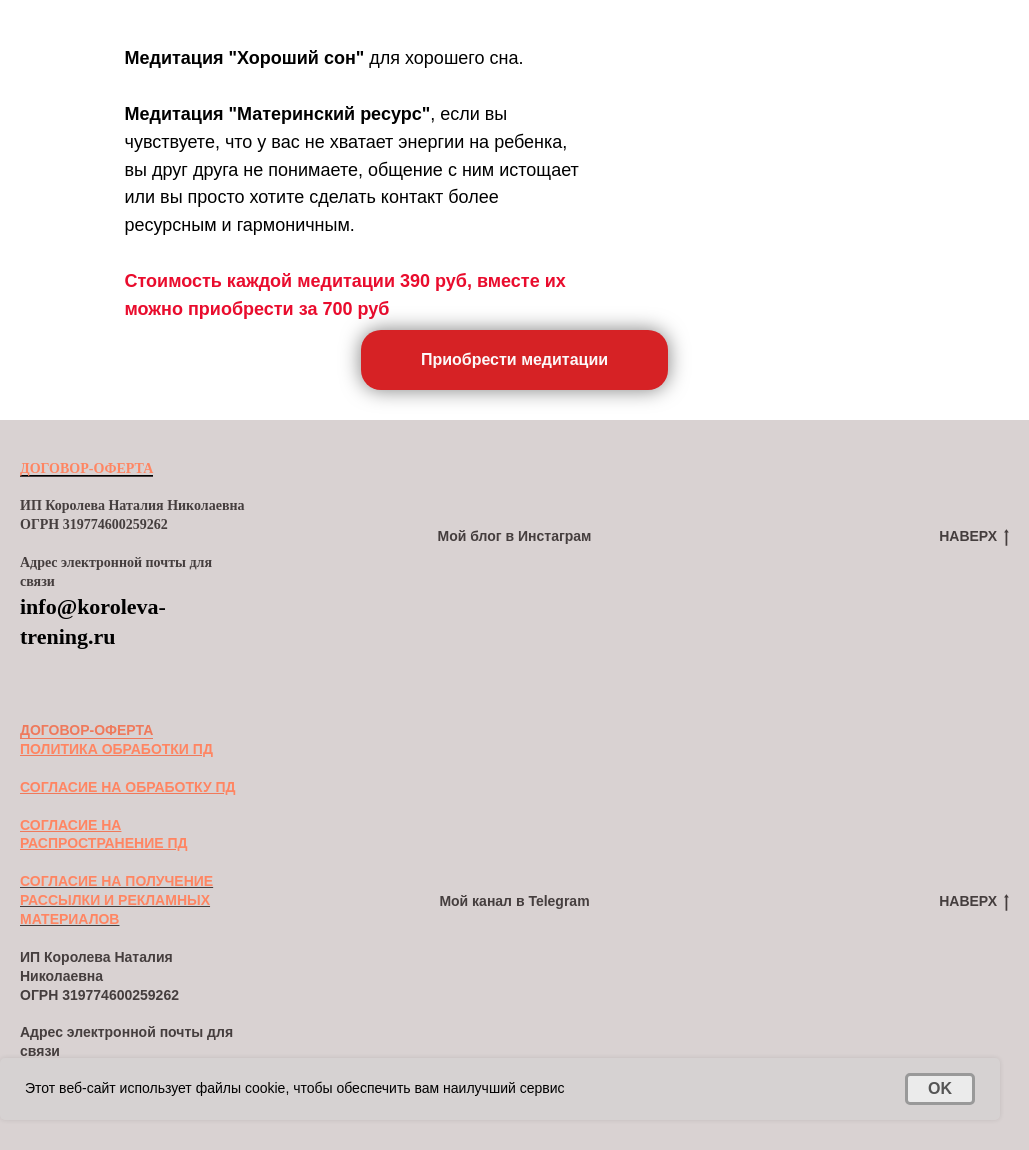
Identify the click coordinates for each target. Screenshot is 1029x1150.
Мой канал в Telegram (514, 901)
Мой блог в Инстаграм (515, 536)
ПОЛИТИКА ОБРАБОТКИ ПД (116, 749)
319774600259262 (120, 995)
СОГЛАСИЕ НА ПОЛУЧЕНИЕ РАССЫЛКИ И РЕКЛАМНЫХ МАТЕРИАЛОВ (116, 900)
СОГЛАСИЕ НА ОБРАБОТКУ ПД (128, 787)
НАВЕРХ (974, 537)
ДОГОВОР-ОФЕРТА (86, 468)
